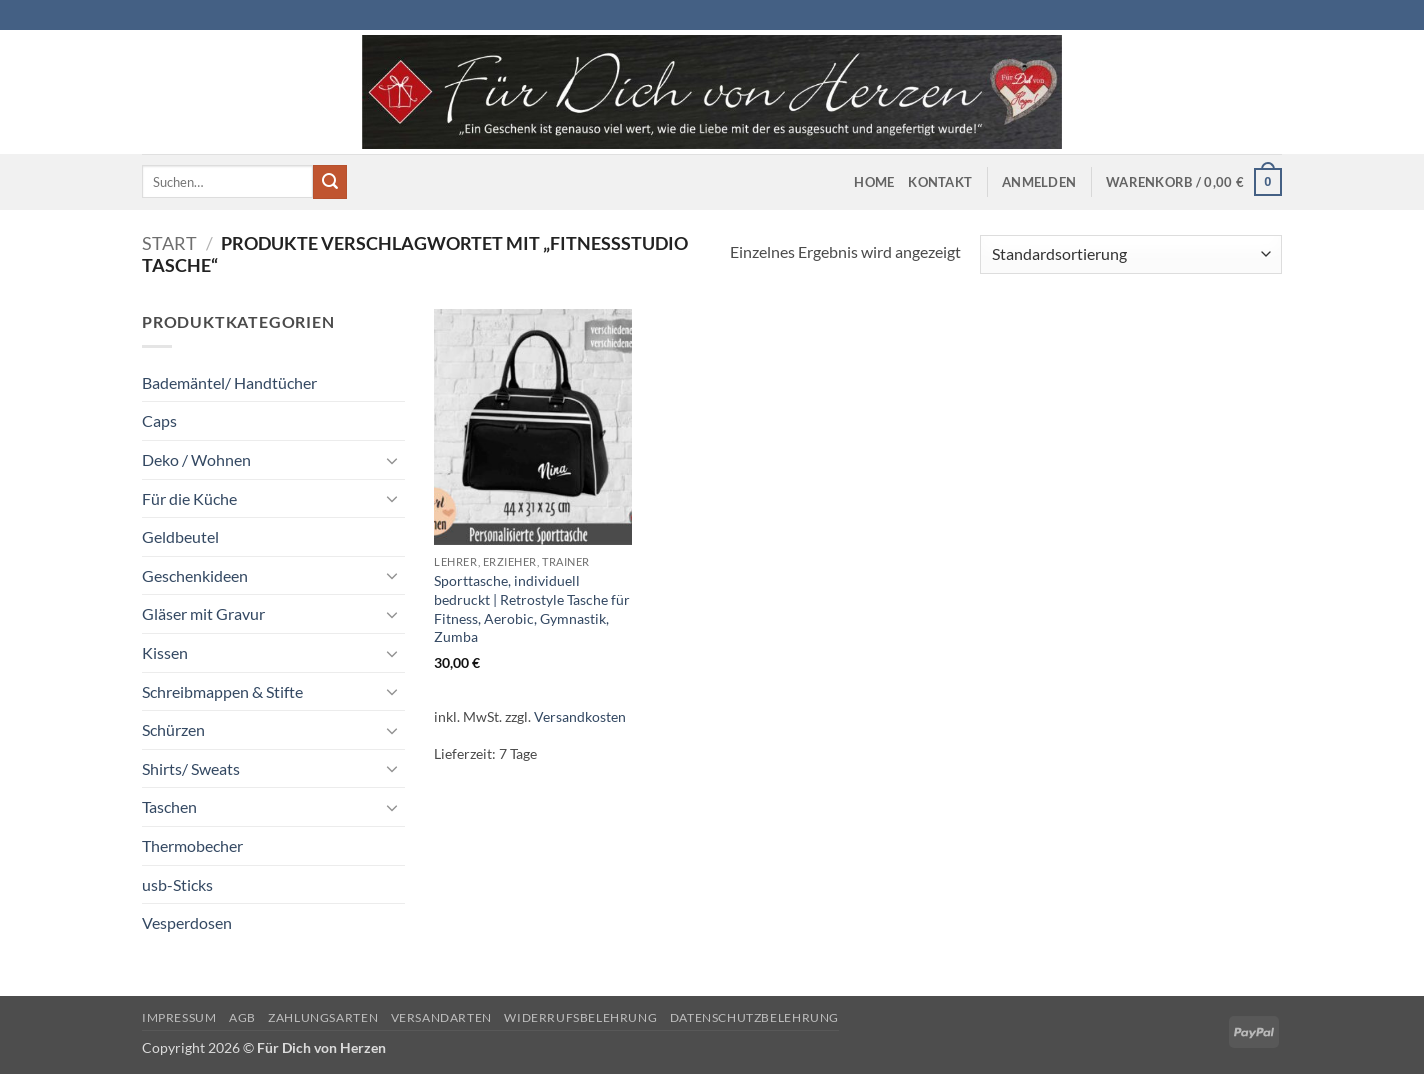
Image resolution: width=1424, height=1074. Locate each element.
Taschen (169, 806)
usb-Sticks (177, 884)
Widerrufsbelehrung (580, 1017)
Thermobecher (192, 845)
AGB (242, 1017)
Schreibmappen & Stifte (222, 691)
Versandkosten (580, 716)
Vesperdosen (187, 922)
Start (169, 243)
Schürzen (173, 729)
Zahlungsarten (323, 1017)
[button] (1039, 182)
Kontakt (940, 182)
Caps (159, 420)
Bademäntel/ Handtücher (229, 382)
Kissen (165, 652)
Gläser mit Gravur (203, 613)
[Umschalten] (393, 460)
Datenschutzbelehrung (754, 1017)
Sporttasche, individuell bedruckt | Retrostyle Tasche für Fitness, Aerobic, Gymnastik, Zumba (532, 608)
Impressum (179, 1017)
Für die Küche (189, 498)
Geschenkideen (195, 575)
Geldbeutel (180, 536)
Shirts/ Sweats (191, 768)
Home (874, 182)
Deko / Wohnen (196, 459)
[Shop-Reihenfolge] (1131, 254)
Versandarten (441, 1017)
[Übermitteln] (330, 182)
